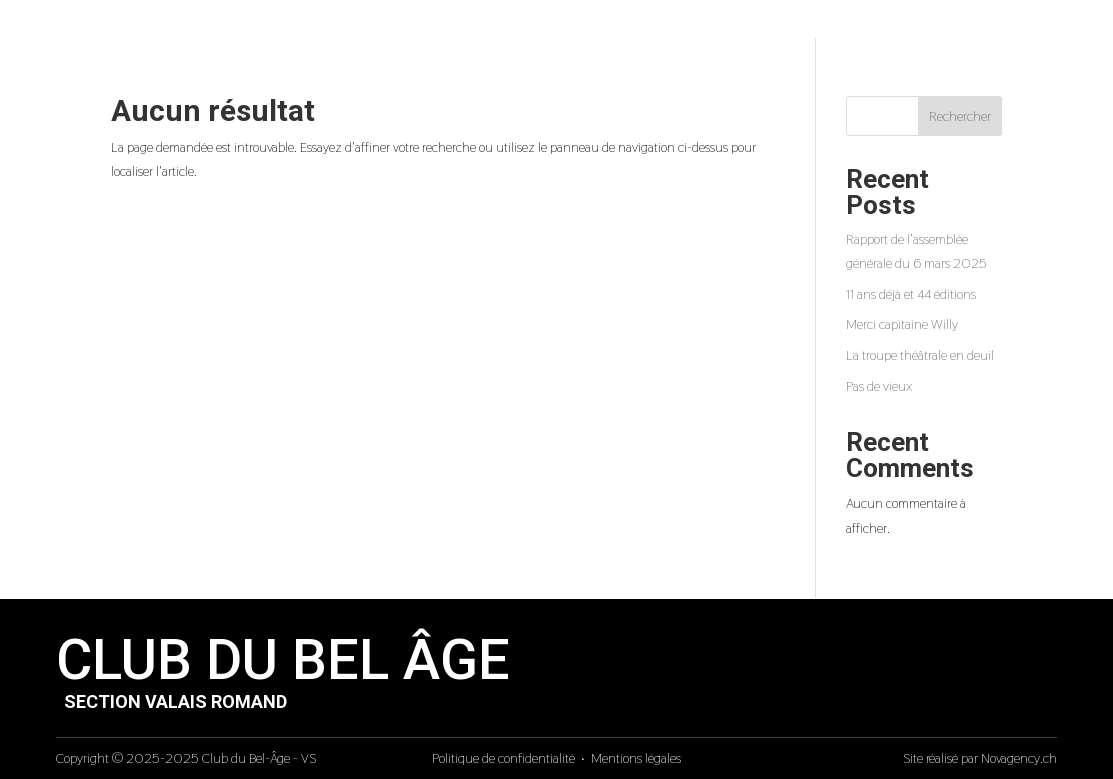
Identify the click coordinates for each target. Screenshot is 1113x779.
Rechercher (960, 116)
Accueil (438, 24)
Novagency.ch (1019, 758)
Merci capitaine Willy (902, 324)
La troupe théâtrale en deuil (920, 355)
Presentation (542, 24)
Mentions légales (636, 758)
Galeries (742, 24)
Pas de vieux (879, 386)
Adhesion (1035, 24)
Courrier (853, 24)
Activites (651, 24)
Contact (943, 24)
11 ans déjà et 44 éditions (911, 294)
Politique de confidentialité (503, 758)
